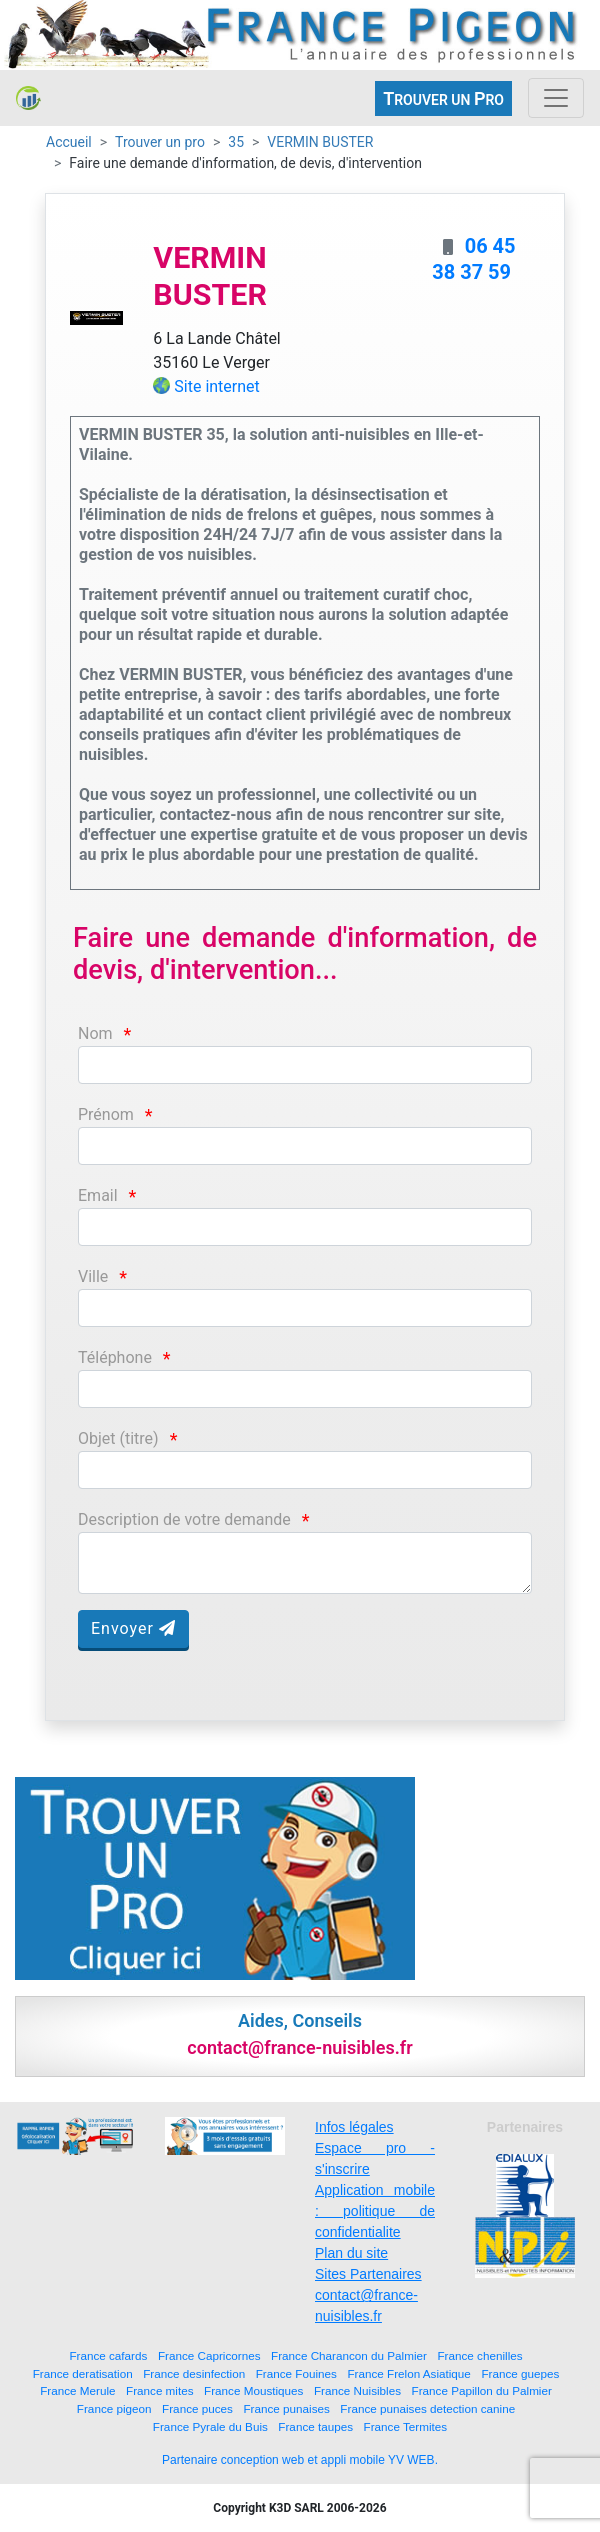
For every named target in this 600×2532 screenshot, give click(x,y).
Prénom (106, 1114)
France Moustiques (253, 2390)
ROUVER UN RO (443, 98)
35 (236, 142)
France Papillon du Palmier (482, 2390)
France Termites (406, 2426)
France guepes (520, 2373)
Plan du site (351, 2253)
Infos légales (354, 2127)
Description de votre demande (184, 1519)
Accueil (69, 142)
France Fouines (296, 2373)
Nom (95, 1033)
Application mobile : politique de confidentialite (375, 2211)
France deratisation (83, 2373)
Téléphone (115, 1357)
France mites (160, 2390)
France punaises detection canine (427, 2408)
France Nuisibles (357, 2390)
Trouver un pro (160, 142)
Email (98, 1195)
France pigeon (114, 2408)
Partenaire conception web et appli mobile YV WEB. (300, 2460)
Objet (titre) (118, 1438)
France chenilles (479, 2355)
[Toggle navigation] (556, 98)
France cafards (108, 2355)
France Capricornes (209, 2355)
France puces (197, 2408)
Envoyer (133, 1628)
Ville (93, 1276)
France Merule (77, 2390)
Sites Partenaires (368, 2274)
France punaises (286, 2408)
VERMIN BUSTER (320, 142)
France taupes (315, 2426)
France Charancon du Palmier (349, 2355)
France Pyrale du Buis (210, 2426)
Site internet (217, 386)
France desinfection (194, 2373)
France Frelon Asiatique (408, 2373)
